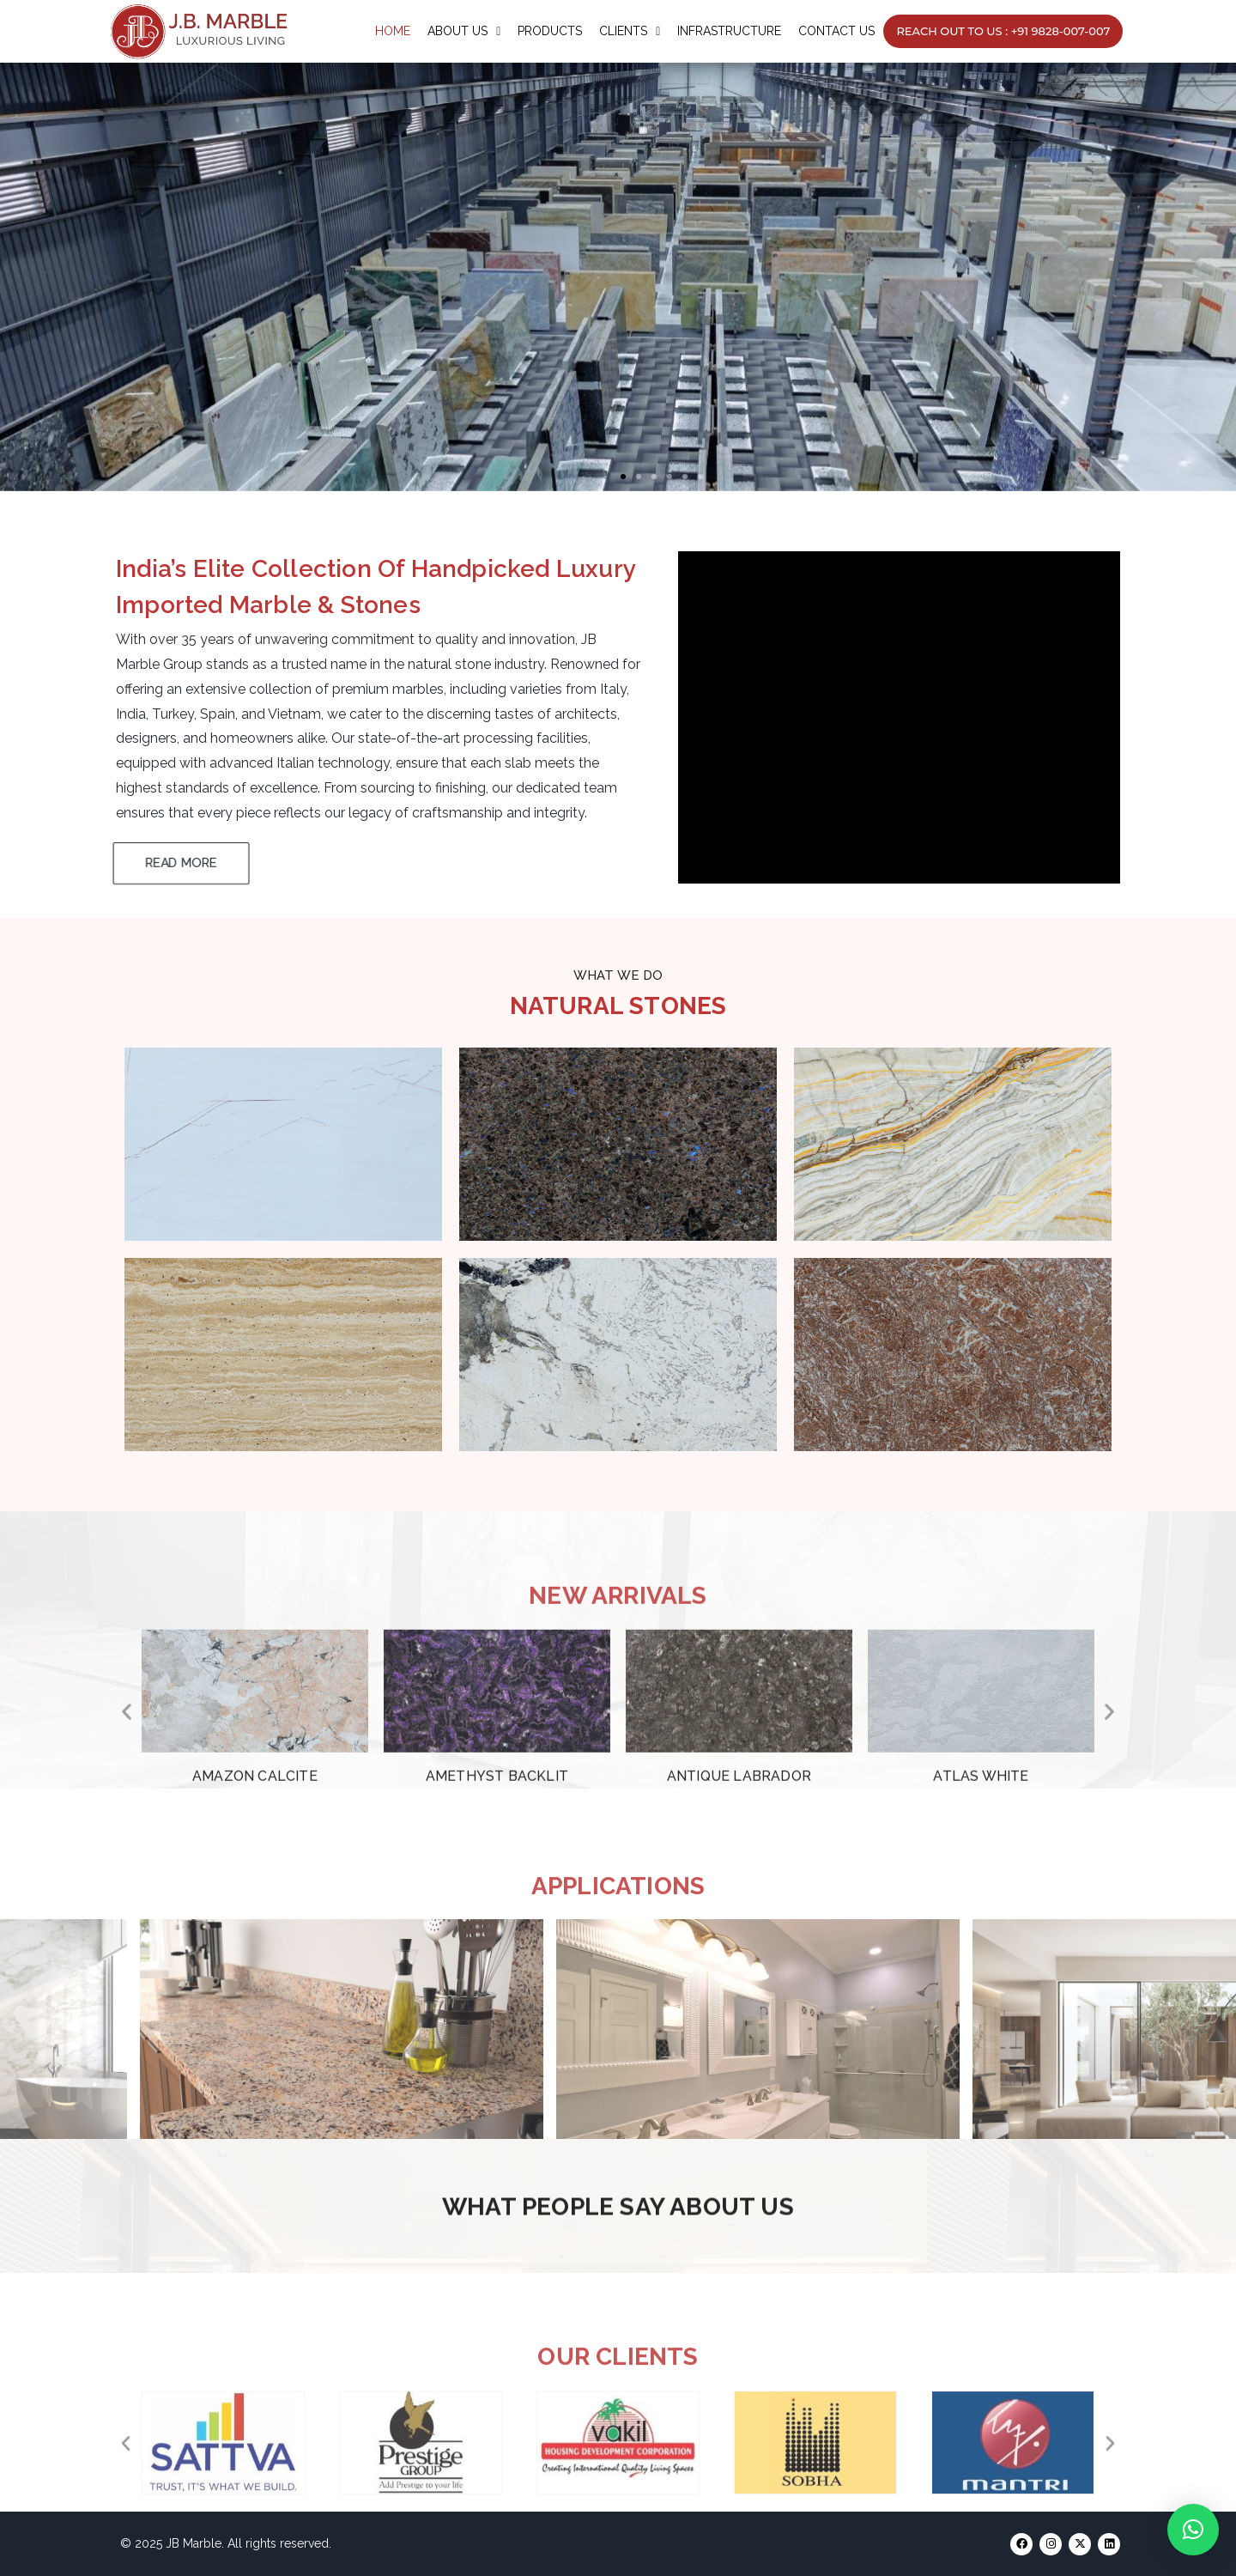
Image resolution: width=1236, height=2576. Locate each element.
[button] (623, 476)
